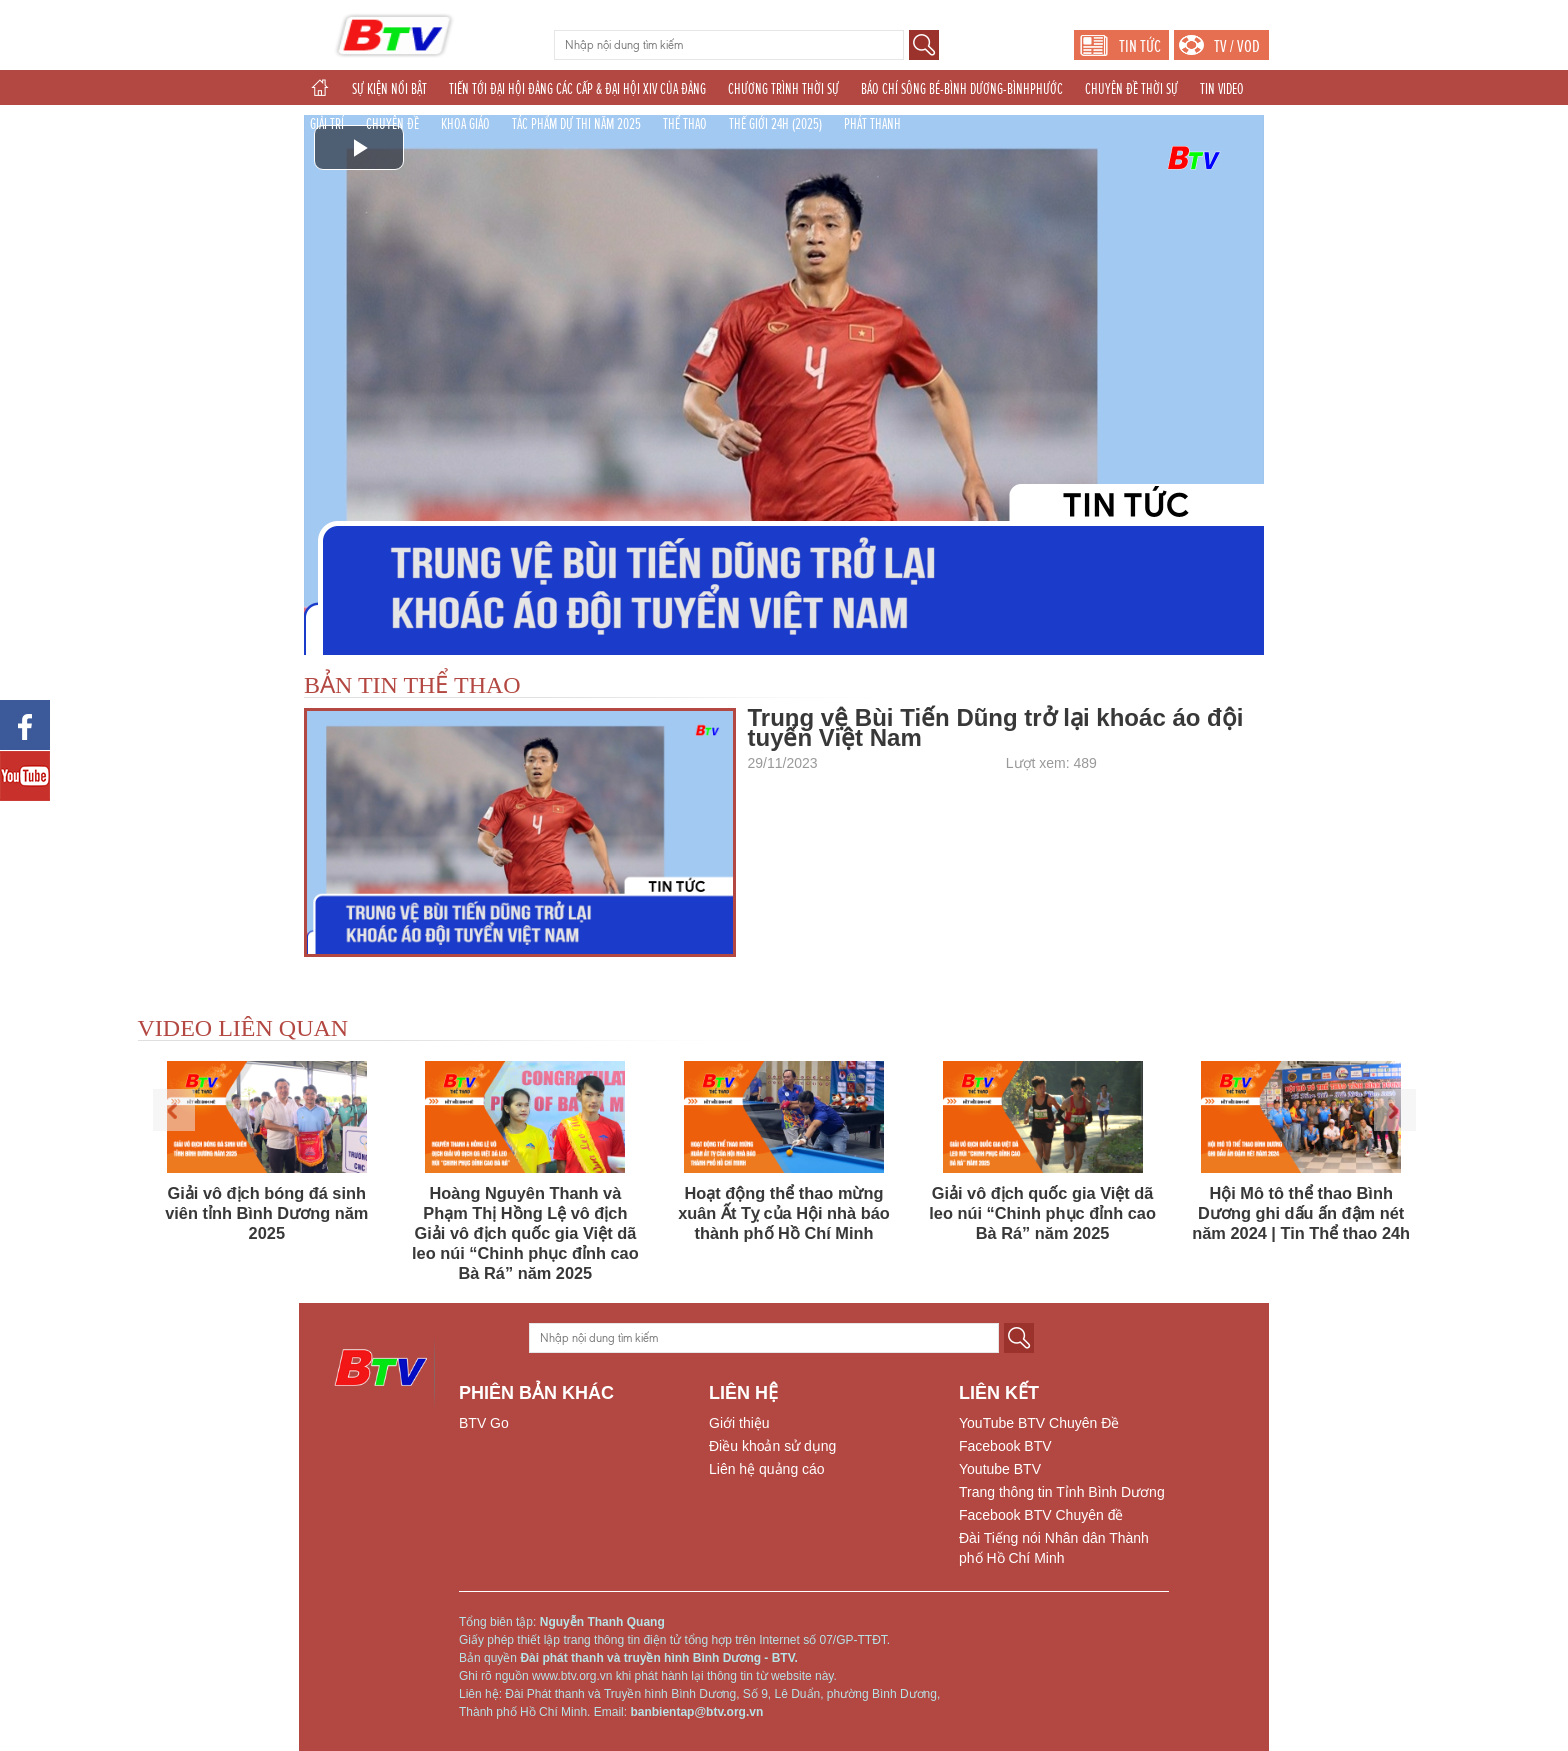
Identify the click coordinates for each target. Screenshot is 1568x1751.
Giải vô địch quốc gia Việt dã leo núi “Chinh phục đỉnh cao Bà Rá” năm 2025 (1042, 1213)
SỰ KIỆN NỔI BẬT (389, 89)
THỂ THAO (685, 124)
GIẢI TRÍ (327, 124)
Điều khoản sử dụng (772, 1446)
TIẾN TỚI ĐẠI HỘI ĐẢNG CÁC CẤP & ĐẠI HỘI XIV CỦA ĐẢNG (577, 89)
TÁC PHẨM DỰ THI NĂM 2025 (576, 124)
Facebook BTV (1005, 1446)
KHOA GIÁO (465, 124)
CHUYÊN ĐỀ (392, 124)
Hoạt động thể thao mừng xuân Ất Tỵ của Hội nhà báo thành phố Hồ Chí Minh (784, 1213)
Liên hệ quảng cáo (767, 1469)
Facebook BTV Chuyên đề (1041, 1515)
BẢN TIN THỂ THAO (412, 685)
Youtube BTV (1000, 1469)
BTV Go (484, 1423)
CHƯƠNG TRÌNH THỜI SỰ (783, 89)
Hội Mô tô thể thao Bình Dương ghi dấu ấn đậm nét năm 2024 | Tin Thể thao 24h (1301, 1213)
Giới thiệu (739, 1423)
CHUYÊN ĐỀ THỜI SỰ (1131, 89)
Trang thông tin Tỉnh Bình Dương (1062, 1492)
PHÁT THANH (872, 124)
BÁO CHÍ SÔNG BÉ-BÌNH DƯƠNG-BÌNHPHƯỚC (962, 89)
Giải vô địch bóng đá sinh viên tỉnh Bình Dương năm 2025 (266, 1213)
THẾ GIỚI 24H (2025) (775, 124)
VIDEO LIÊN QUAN (243, 1028)
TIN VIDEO (1222, 89)
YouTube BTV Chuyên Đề (1039, 1423)
